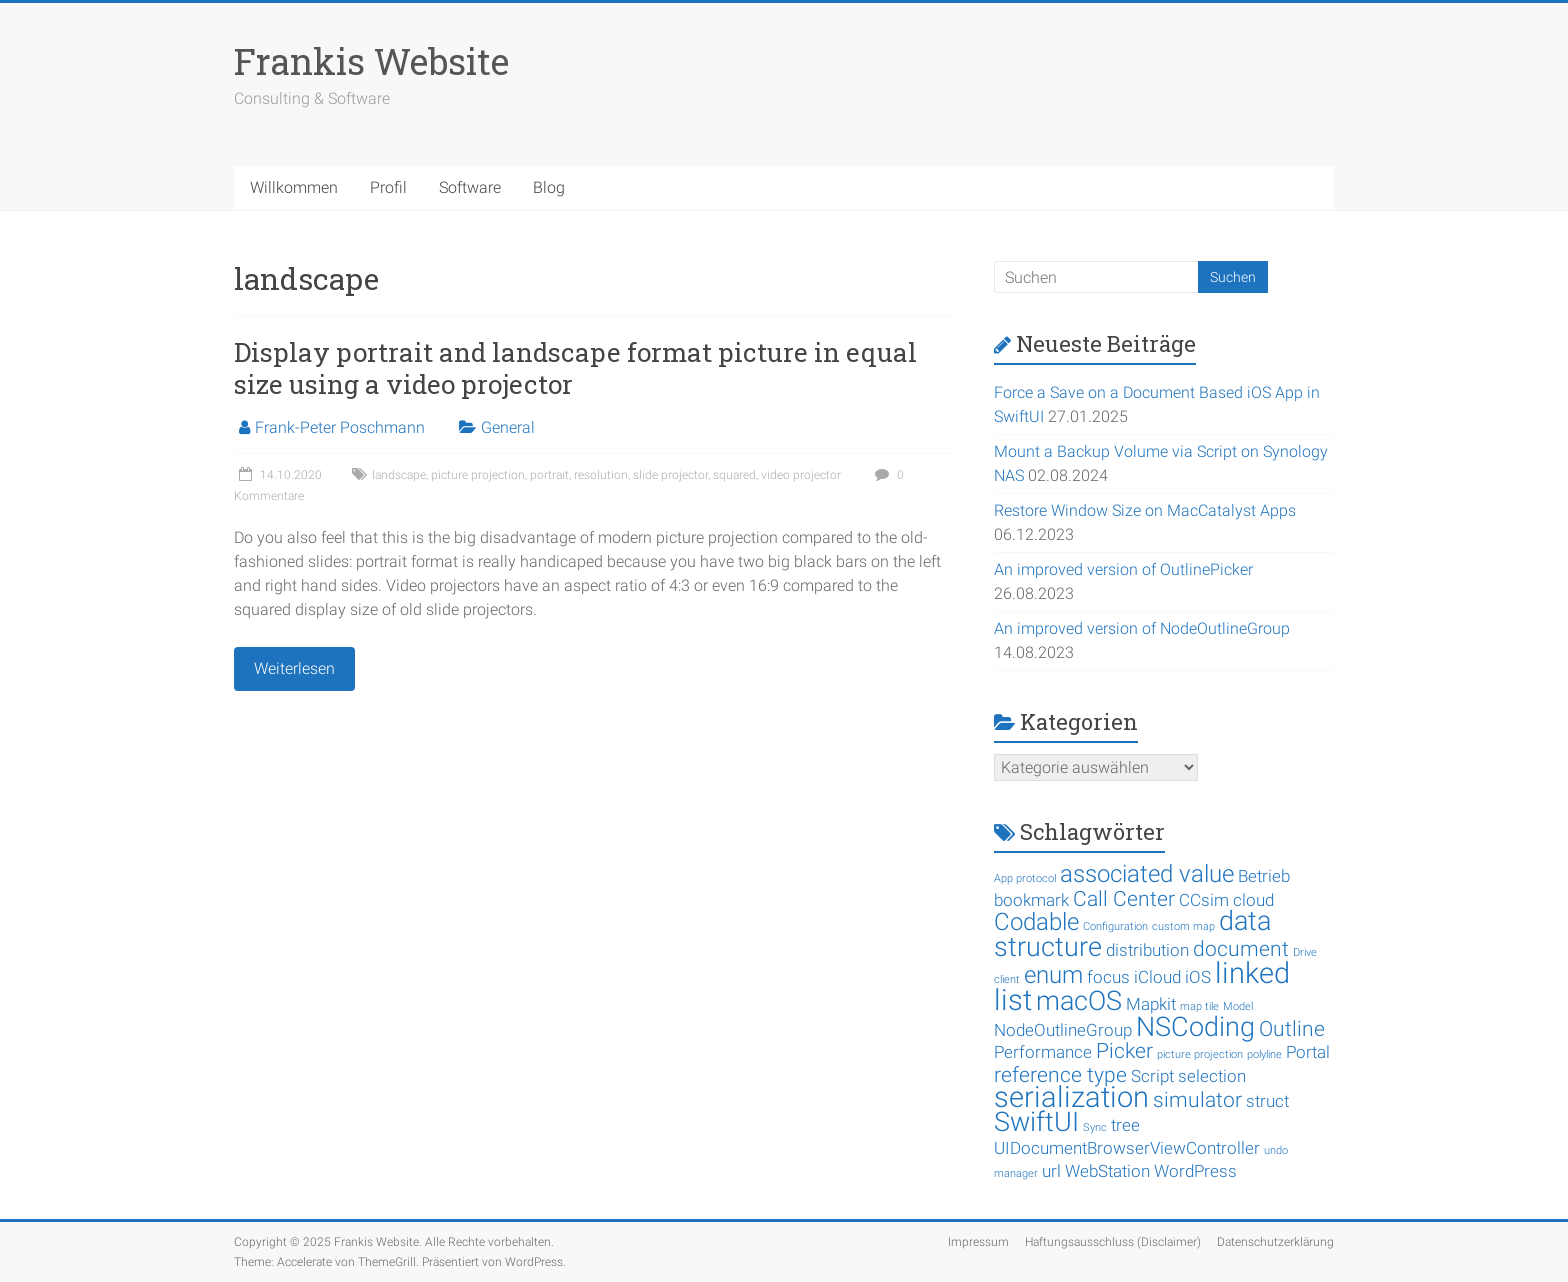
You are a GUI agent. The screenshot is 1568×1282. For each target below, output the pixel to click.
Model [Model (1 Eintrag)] (1238, 1006)
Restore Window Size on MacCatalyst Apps (1145, 510)
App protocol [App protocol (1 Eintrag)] (1025, 878)
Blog (549, 187)
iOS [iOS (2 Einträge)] (1198, 977)
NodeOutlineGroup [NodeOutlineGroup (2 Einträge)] (1063, 1030)
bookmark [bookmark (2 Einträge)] (1031, 900)
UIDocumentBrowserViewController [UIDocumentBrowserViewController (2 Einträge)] (1127, 1148)
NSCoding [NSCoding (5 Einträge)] (1195, 1027)
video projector (801, 475)
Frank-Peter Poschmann (340, 427)
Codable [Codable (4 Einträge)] (1036, 922)
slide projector (670, 475)
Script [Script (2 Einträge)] (1152, 1076)
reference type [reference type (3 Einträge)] (1060, 1075)
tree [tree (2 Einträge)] (1125, 1125)
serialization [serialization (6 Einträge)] (1071, 1097)
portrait (549, 475)
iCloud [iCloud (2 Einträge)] (1157, 977)
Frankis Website (371, 61)
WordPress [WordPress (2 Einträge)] (1195, 1171)
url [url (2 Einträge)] (1051, 1171)
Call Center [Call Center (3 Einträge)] (1124, 899)
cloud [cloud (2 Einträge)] (1253, 900)
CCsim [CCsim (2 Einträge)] (1204, 900)
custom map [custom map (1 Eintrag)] (1183, 926)
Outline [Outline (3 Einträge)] (1292, 1029)
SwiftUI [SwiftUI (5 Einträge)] (1036, 1122)
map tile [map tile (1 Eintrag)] (1199, 1006)
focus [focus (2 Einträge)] (1108, 977)
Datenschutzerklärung (1275, 1242)
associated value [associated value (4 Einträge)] (1147, 874)
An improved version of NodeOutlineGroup (1142, 628)
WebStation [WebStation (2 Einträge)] (1107, 1171)
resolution (601, 475)
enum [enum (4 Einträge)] (1053, 975)
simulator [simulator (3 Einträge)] (1197, 1100)
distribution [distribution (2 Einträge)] (1147, 950)
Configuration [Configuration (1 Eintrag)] (1115, 926)
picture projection (478, 475)
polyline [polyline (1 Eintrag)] (1264, 1054)
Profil (388, 187)
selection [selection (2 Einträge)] (1212, 1076)
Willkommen (294, 187)
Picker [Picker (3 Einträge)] (1124, 1051)
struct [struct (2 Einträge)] (1267, 1101)
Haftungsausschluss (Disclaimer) (1113, 1242)
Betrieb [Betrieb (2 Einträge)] (1264, 876)
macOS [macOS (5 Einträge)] (1079, 1001)
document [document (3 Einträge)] (1241, 949)
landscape (399, 475)
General (508, 427)
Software (470, 187)
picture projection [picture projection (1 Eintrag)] (1200, 1054)
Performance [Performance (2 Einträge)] (1043, 1052)
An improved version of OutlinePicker (1123, 569)
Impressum (978, 1242)
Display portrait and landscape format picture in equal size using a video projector (575, 368)
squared (734, 475)
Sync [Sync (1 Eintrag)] (1095, 1127)
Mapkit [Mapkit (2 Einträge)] (1151, 1004)
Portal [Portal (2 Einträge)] (1308, 1052)
